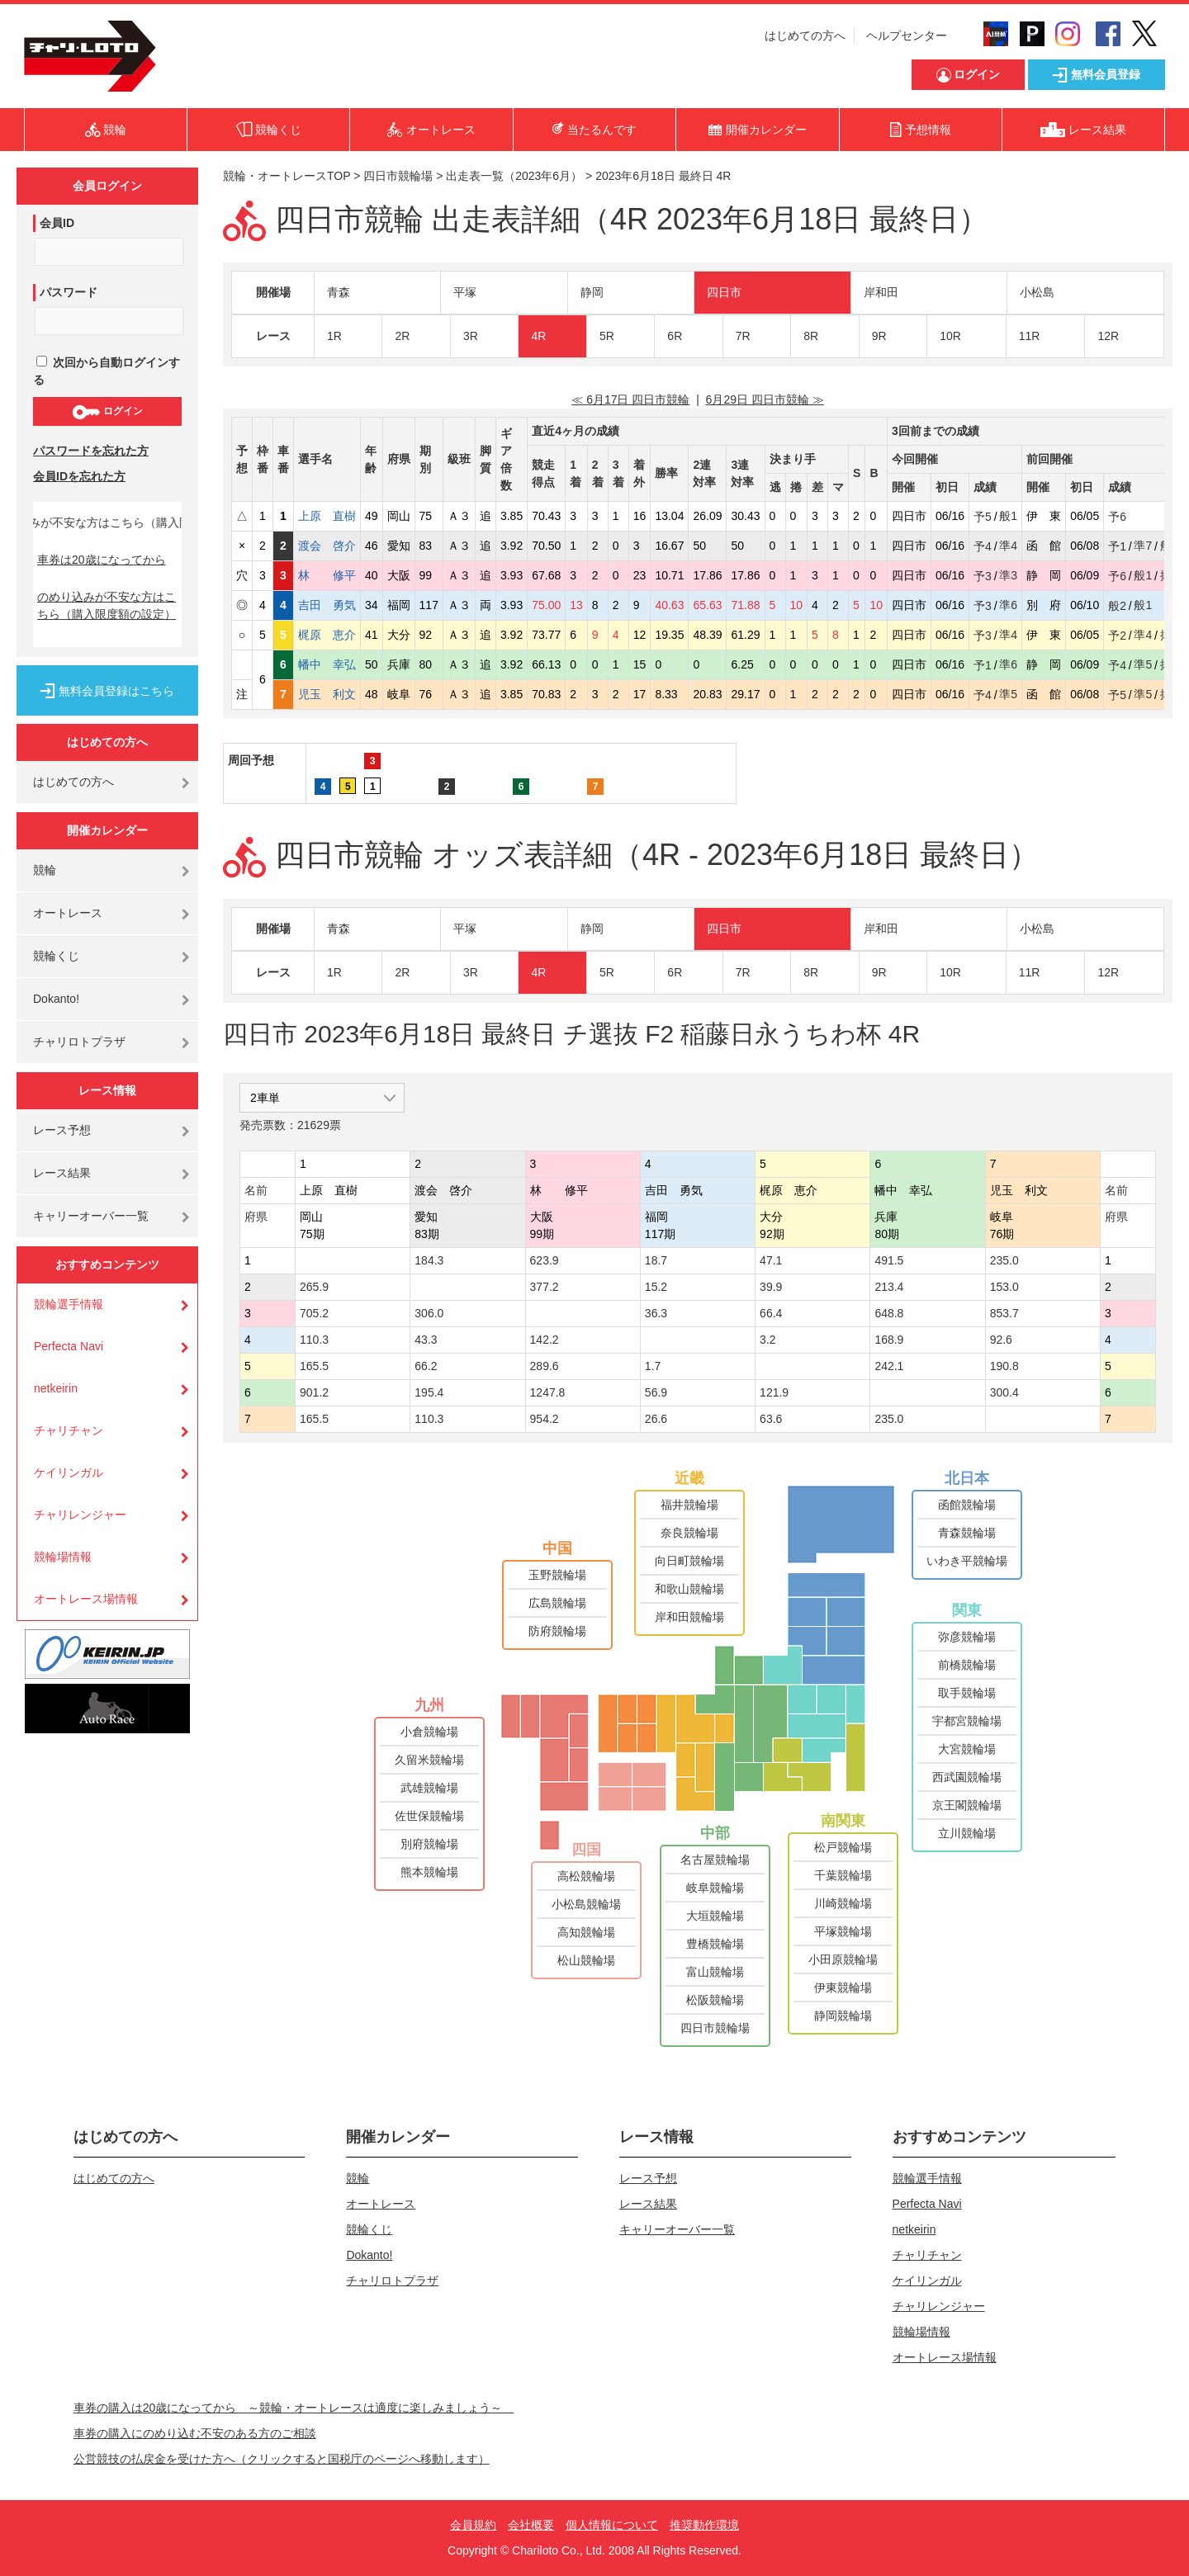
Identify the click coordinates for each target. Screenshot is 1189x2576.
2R (402, 336)
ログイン (107, 411)
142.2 (544, 1339)
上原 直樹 (327, 515)
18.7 (656, 1260)
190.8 (1004, 1366)
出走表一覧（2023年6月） (514, 175)
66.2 (425, 1366)
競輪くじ (56, 955)
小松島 (1037, 292)
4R (538, 336)
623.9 (544, 1260)
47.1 (771, 1260)
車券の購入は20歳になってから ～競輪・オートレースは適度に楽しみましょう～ (293, 2407)
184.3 (428, 1260)
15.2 (656, 1286)
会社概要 (531, 2524)
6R (674, 336)
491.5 (888, 1260)
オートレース (67, 912)
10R (950, 336)
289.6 (544, 1366)
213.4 (888, 1286)
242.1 (888, 1366)
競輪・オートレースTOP (286, 175)
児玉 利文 (327, 694)
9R (879, 336)
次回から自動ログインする (106, 371)
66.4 (771, 1313)
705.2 (314, 1313)
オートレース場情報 (86, 1598)
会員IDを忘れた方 (79, 476)
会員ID (57, 222)
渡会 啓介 (327, 545)
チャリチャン (68, 1430)
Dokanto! (56, 998)
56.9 (656, 1392)
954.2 (544, 1418)
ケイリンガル (68, 1472)
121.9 (774, 1392)
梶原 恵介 (327, 634)
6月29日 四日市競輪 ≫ (765, 399)
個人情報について (612, 2524)
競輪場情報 (63, 1556)
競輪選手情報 (68, 1304)
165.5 (314, 1366)
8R (810, 336)
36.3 (656, 1313)
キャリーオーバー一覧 (91, 1215)
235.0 (1004, 1260)
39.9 (771, 1286)
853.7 (1004, 1313)
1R (334, 336)
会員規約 (473, 2524)
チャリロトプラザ (79, 1041)
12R (1108, 336)
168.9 (888, 1339)
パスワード (68, 292)
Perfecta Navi (68, 1346)
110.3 (314, 1339)
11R (1029, 336)
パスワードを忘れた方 (91, 450)
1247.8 (548, 1392)
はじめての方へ (805, 35)
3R (470, 336)
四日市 (724, 292)
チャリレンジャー (80, 1514)
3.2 (767, 1339)
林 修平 (327, 575)
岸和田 (881, 292)
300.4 (1004, 1392)
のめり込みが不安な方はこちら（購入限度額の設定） (106, 605)
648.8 (888, 1313)
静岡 (592, 292)
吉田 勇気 (327, 605)
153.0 (1004, 1286)
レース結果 (62, 1172)
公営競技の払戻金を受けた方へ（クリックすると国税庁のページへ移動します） (281, 2458)
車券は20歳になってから (101, 559)
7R (743, 336)
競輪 (44, 870)
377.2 (544, 1286)
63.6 (771, 1418)
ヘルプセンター (906, 35)
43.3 (425, 1339)
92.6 (1001, 1339)
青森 (338, 292)
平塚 (464, 292)
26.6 (656, 1418)
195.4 (428, 1392)
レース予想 (62, 1130)
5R (606, 336)
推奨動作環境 (704, 2524)
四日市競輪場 (398, 175)
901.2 (314, 1392)
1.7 (653, 1366)
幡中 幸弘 (327, 664)
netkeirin (56, 1388)
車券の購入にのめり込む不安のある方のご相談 (194, 2433)
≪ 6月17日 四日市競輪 (630, 399)
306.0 (428, 1313)
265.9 (314, 1286)
